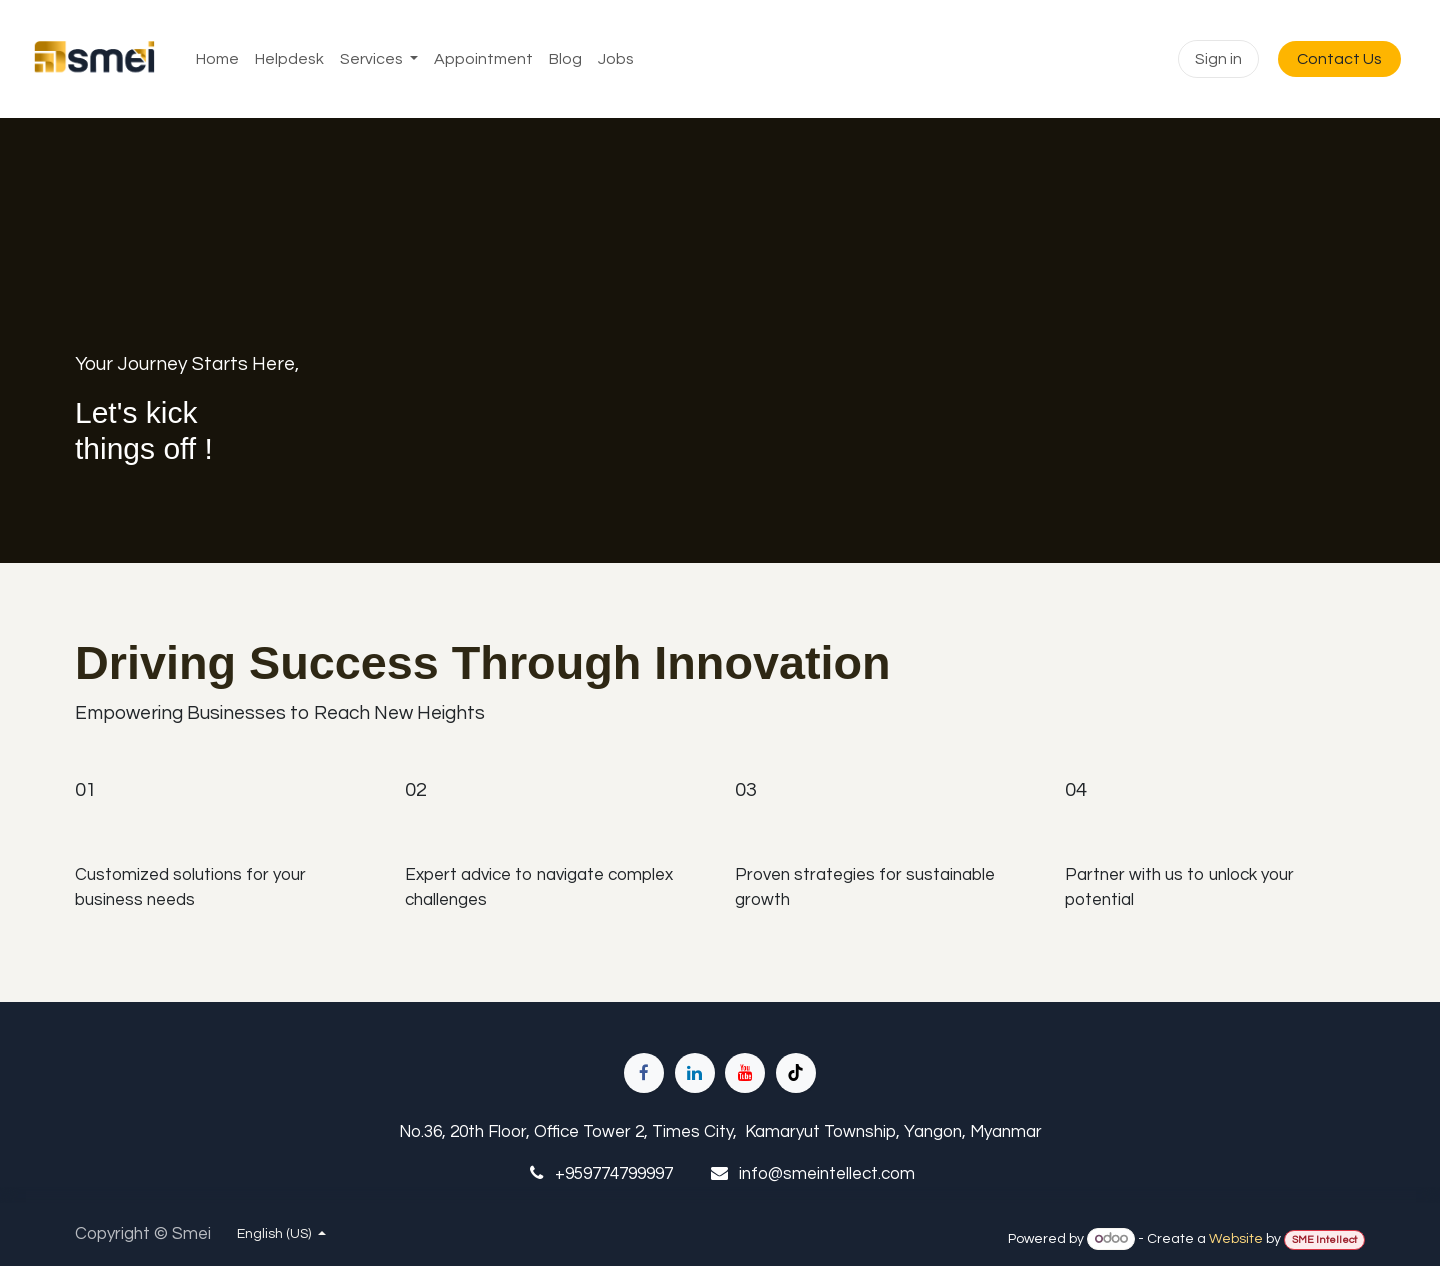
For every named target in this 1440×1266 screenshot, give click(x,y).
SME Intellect (1324, 1239)
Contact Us (1339, 59)
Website (1236, 1239)
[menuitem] (217, 59)
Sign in (1218, 59)
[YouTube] (745, 1073)
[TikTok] (796, 1073)
